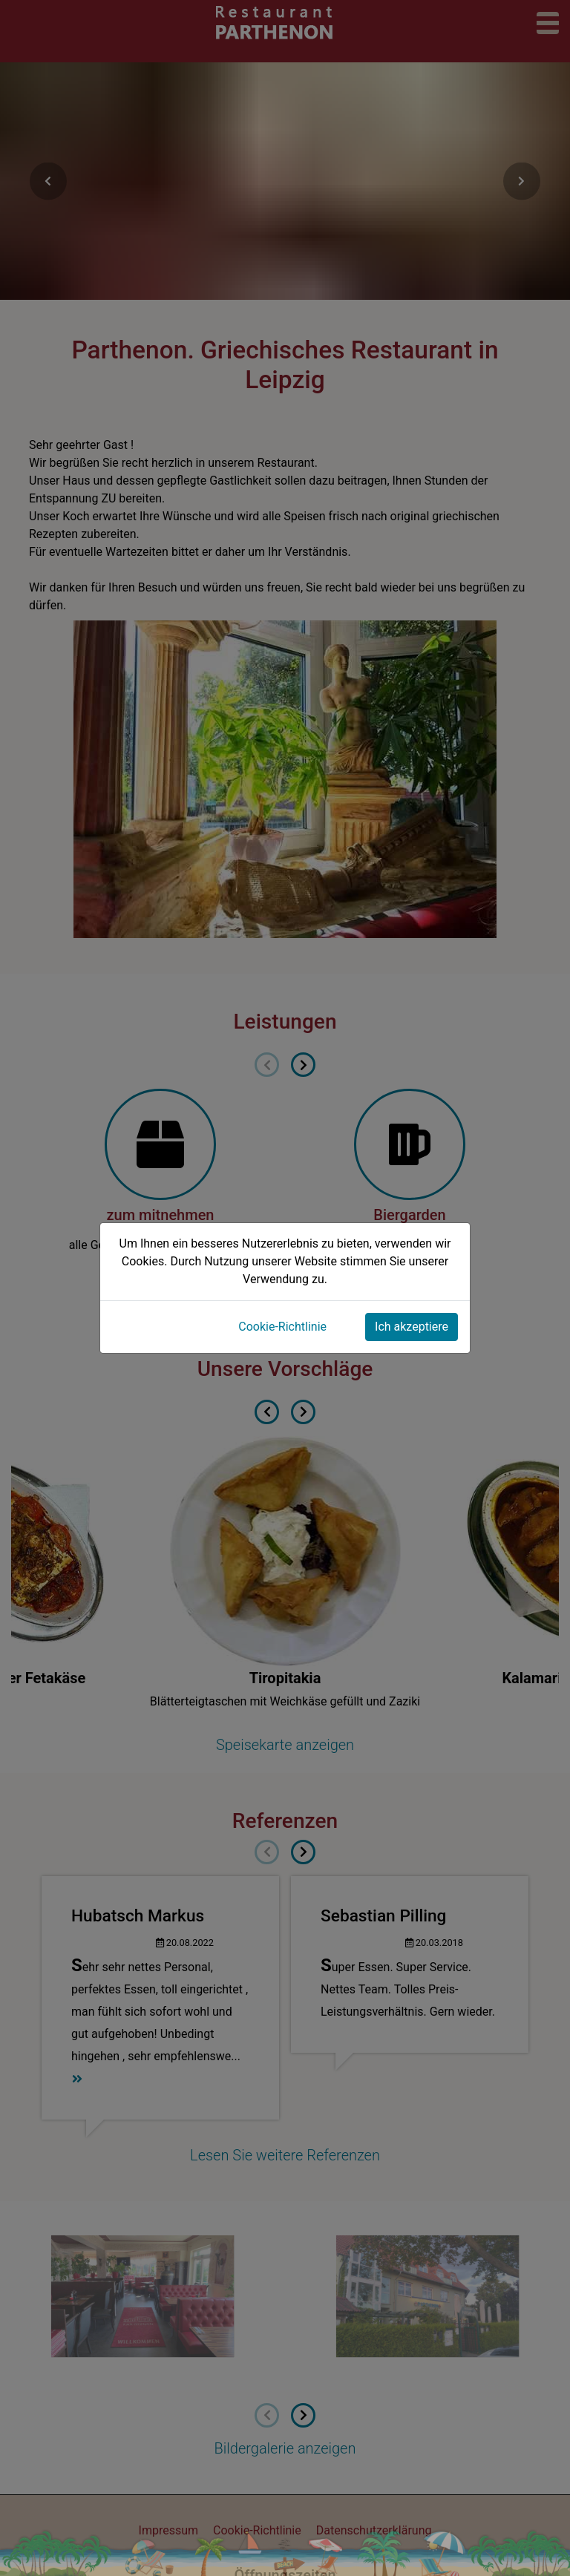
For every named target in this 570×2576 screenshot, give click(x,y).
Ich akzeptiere (411, 1327)
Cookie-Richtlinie (282, 1327)
